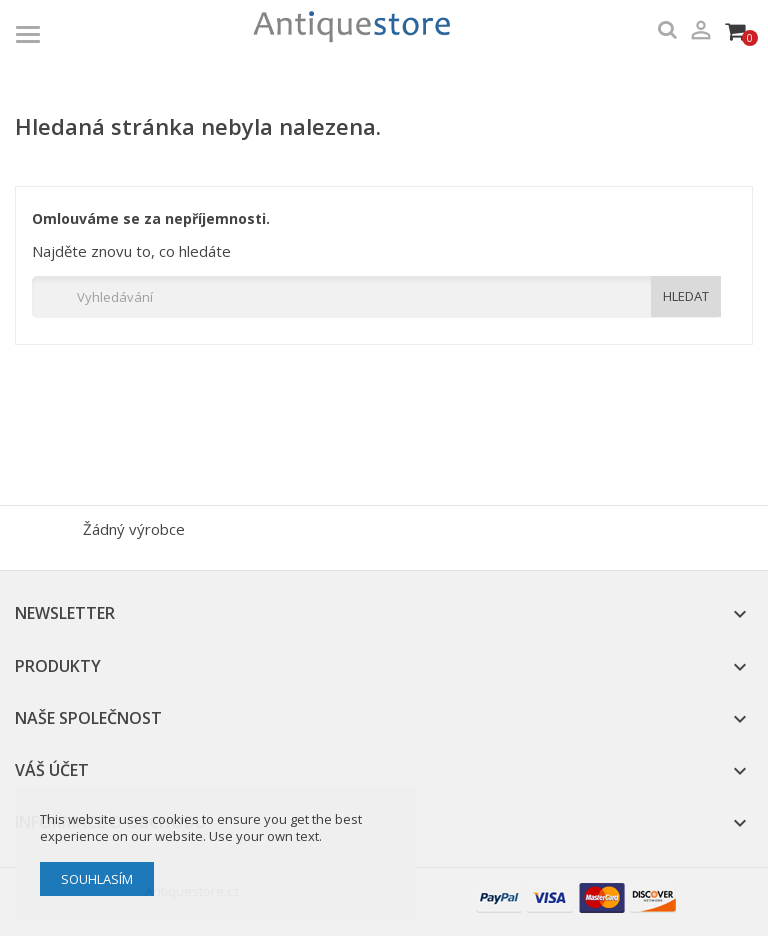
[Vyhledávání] (376, 297)
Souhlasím (97, 879)
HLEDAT (686, 296)
